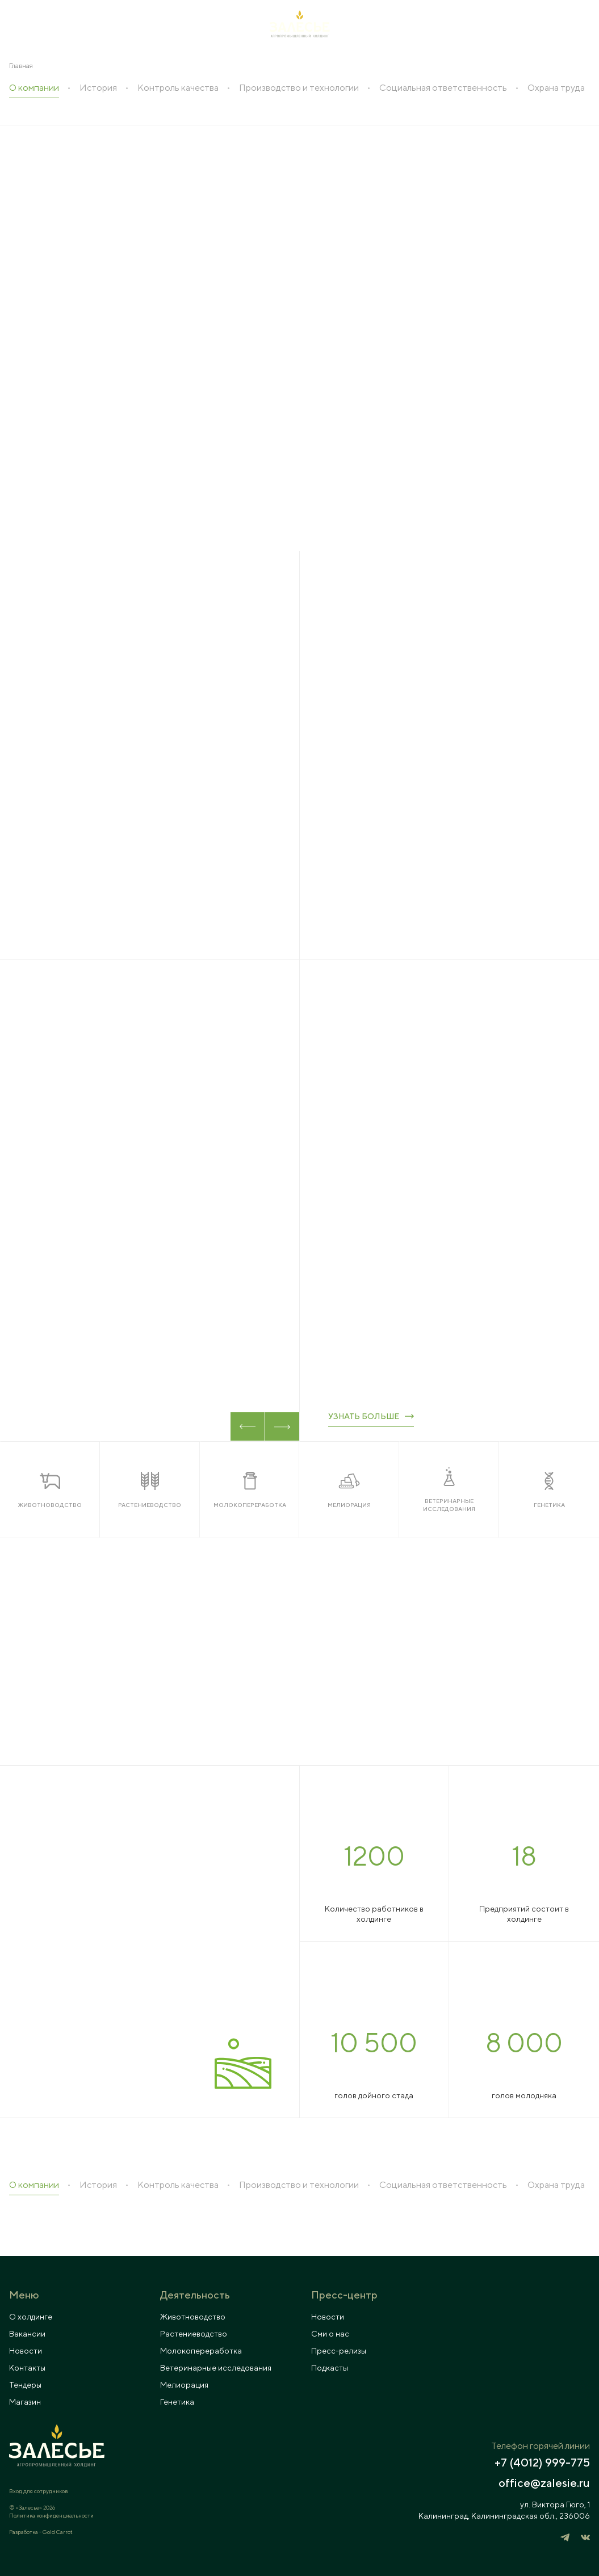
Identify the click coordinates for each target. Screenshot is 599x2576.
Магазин (25, 2401)
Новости (25, 2350)
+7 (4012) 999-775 (542, 2462)
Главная (21, 65)
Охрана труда (556, 87)
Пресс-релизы (338, 2350)
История (98, 87)
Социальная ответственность (443, 87)
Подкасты (329, 2367)
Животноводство (192, 2316)
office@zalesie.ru (544, 2482)
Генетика (177, 2401)
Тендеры (25, 2384)
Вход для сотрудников (38, 2490)
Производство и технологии (299, 87)
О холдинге (30, 2316)
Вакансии (27, 2333)
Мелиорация (184, 2384)
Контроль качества (178, 87)
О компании (34, 87)
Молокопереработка (201, 2350)
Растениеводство (193, 2333)
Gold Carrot (58, 2531)
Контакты (27, 2367)
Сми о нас (330, 2333)
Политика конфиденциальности (51, 2515)
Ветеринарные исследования (215, 2367)
